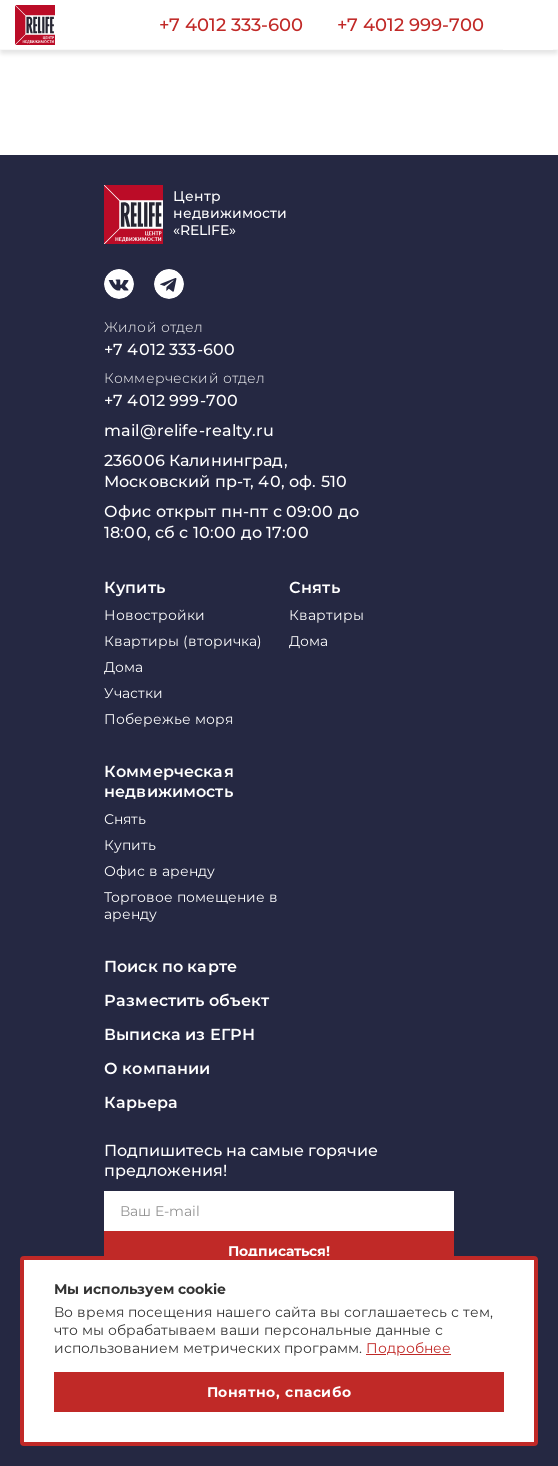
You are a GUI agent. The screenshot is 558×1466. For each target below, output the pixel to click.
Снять (314, 587)
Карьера (141, 1102)
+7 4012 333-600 (231, 25)
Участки (133, 693)
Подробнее (408, 1348)
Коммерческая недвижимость (169, 781)
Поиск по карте (170, 966)
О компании (157, 1068)
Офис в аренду (159, 871)
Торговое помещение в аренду (191, 906)
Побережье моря (168, 719)
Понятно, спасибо (279, 1392)
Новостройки (154, 615)
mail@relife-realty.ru (189, 430)
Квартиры (326, 615)
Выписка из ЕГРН (179, 1034)
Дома (123, 667)
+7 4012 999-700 (410, 25)
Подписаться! (279, 1251)
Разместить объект (186, 1000)
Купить (134, 587)
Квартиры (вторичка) (183, 641)
